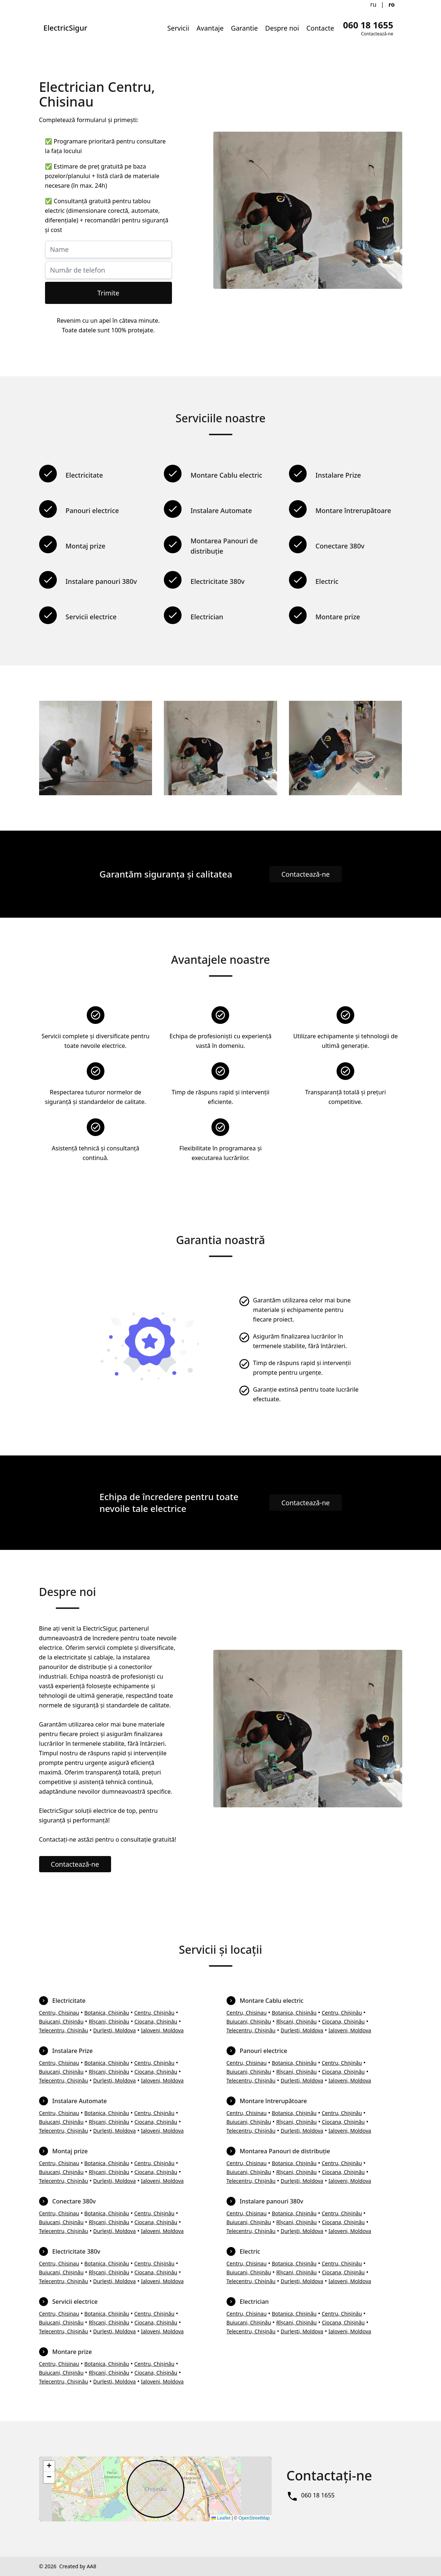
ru (373, 4)
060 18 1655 (318, 2495)
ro (392, 4)
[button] (49, 2466)
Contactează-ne (305, 874)
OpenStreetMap (254, 2518)
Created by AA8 (77, 2566)
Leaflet (220, 2518)
